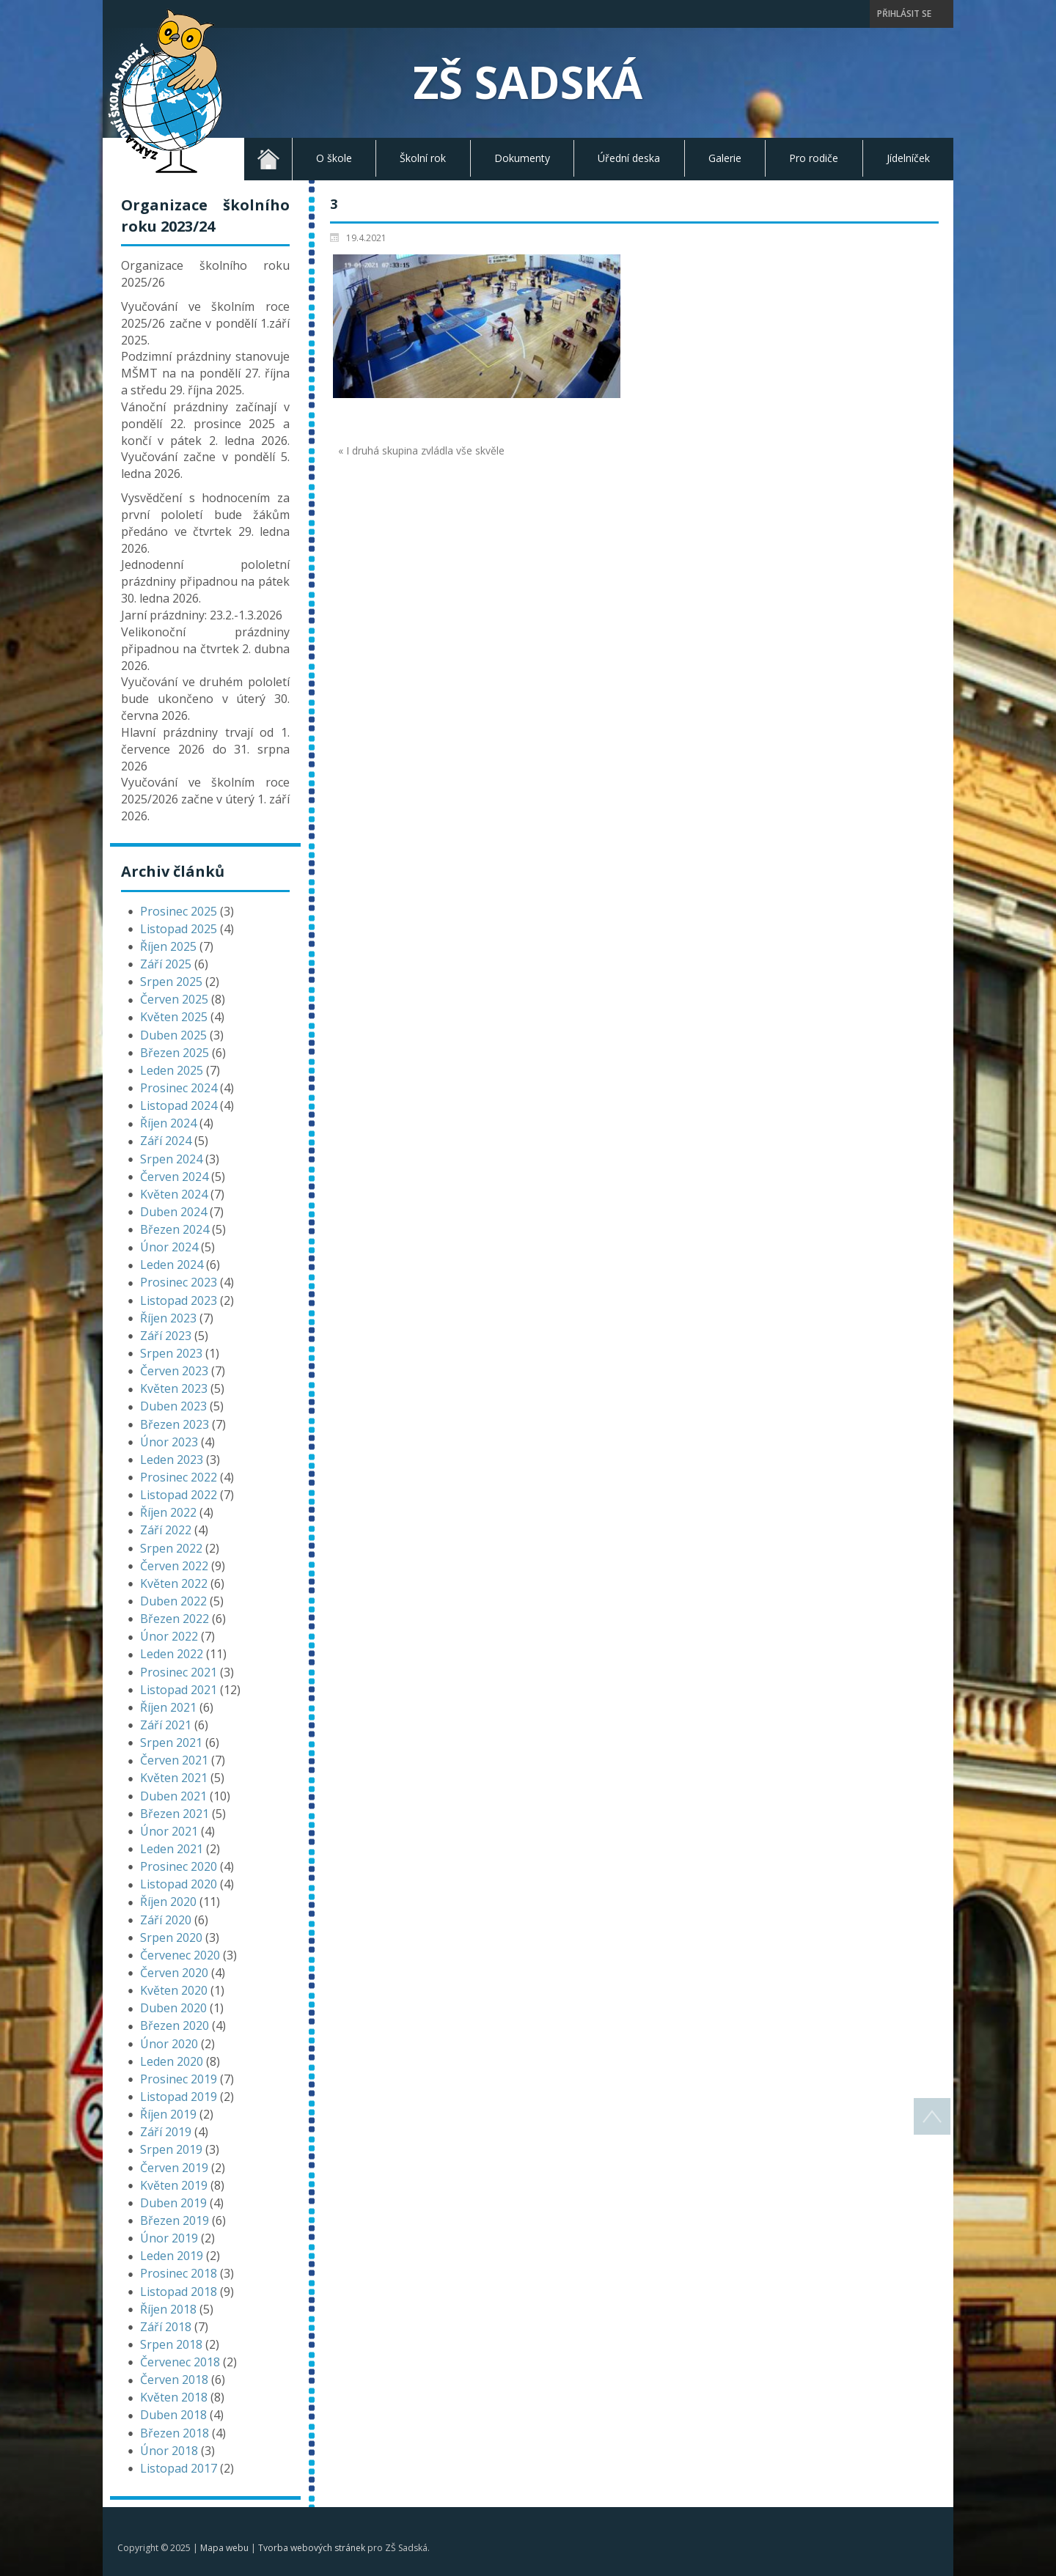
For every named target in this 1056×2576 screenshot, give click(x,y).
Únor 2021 (169, 1831)
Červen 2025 (174, 999)
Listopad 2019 (178, 2097)
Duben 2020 (173, 2008)
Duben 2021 (173, 1796)
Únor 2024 (169, 1247)
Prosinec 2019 (178, 2079)
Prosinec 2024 (178, 1088)
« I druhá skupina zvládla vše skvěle (421, 450)
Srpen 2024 (171, 1159)
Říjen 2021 (168, 1707)
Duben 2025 (173, 1035)
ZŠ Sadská (528, 82)
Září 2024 (165, 1141)
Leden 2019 (171, 2256)
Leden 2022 (171, 1654)
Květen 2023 (174, 1388)
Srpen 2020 (171, 1937)
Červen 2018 (174, 2379)
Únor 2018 (169, 2451)
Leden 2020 (171, 2061)
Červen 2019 (174, 2168)
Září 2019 (165, 2132)
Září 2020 (165, 1920)
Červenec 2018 (180, 2362)
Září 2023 (165, 1336)
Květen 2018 (174, 2397)
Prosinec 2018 (178, 2273)
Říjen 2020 (168, 1902)
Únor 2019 (169, 2238)
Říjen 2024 (168, 1123)
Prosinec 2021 (178, 1672)
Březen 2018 (174, 2433)
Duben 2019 (173, 2203)
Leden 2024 (171, 1264)
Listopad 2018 (178, 2292)
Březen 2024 (174, 1229)
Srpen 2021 (171, 1742)
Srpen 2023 (171, 1353)
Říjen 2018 (168, 2309)
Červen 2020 (174, 1973)
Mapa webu (224, 2548)
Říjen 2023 (168, 1318)
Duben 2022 (173, 1601)
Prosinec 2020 (178, 1866)
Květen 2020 (174, 1990)
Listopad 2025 (178, 929)
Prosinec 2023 (178, 1282)
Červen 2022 (174, 1566)
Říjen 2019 (168, 2114)
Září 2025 (165, 964)
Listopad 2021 (178, 1690)
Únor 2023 (169, 1442)
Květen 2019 (174, 2185)
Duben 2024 (173, 1212)
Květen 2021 (174, 1778)
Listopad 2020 (178, 1884)
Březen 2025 (174, 1053)
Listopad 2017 (178, 2468)
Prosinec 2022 (178, 1477)
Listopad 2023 (178, 1300)
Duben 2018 (173, 2415)
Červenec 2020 (180, 1955)
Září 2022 (165, 1530)
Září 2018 (165, 2327)
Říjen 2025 (168, 946)
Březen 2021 (174, 1814)
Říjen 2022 (168, 1512)
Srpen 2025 (171, 982)
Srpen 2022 (171, 1548)
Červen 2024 (174, 1177)
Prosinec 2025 (178, 911)
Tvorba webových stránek (311, 2548)
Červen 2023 (174, 1371)
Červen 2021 (174, 1760)
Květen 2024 (174, 1194)
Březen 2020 (174, 2025)
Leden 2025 (171, 1070)
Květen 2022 (174, 1583)
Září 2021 (165, 1725)
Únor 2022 (169, 1636)
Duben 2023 (173, 1406)
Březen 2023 (174, 1424)
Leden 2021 (171, 1849)
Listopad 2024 (178, 1105)
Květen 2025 (174, 1017)
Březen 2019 (174, 2220)
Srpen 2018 (171, 2344)
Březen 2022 (174, 1619)
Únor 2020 (169, 2044)
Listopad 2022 (178, 1495)
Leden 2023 (171, 1459)
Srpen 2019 (171, 2149)
